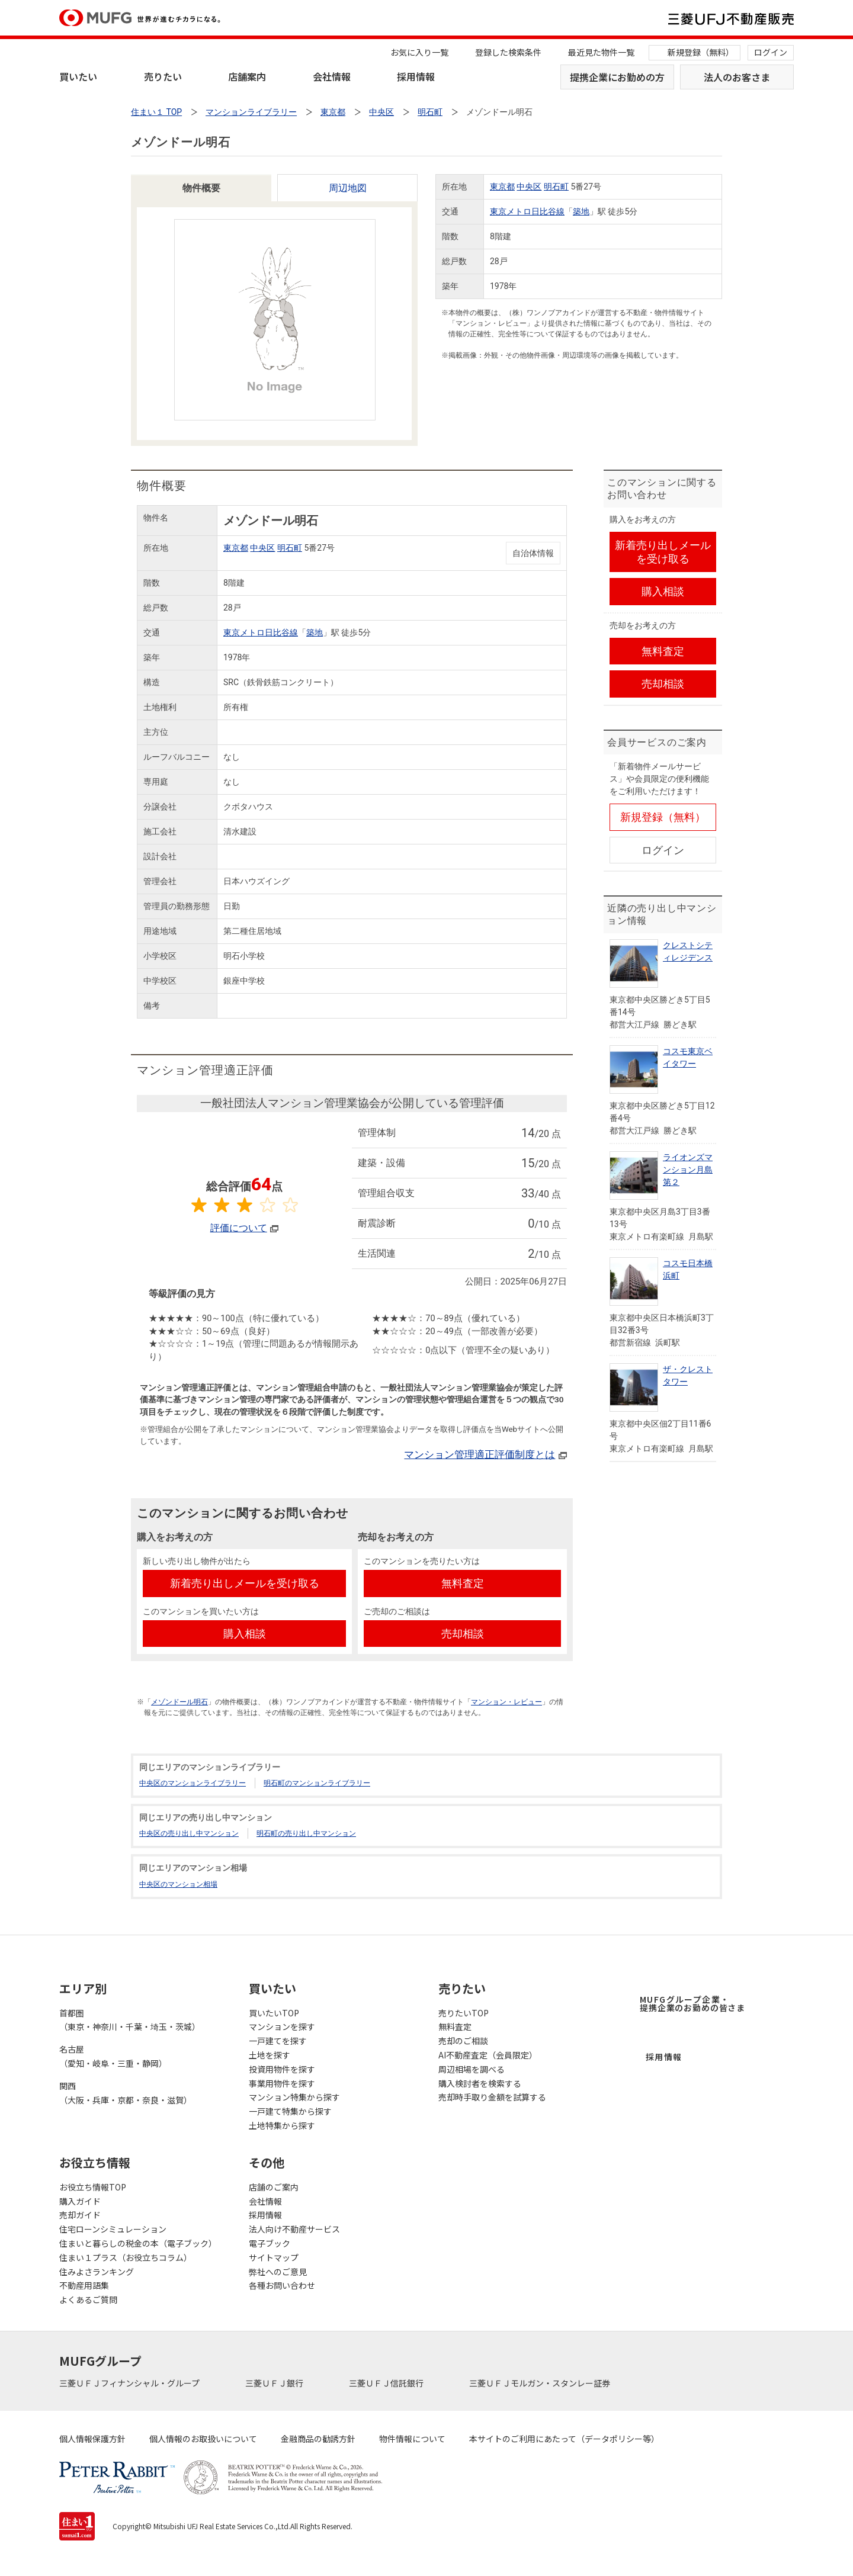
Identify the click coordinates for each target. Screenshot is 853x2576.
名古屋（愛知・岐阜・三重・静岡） (113, 2056)
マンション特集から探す (294, 2097)
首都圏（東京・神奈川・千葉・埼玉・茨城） (129, 2020)
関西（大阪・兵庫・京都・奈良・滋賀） (125, 2093)
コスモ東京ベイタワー (688, 1057)
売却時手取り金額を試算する (492, 2097)
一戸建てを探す (278, 2041)
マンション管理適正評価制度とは (479, 1454)
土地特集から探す (282, 2125)
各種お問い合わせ (282, 2285)
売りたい (163, 76)
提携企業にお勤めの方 (617, 77)
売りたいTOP (463, 2013)
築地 (581, 211)
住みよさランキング (96, 2272)
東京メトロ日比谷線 (527, 211)
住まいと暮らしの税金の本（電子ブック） (138, 2243)
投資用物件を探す (282, 2069)
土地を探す (269, 2055)
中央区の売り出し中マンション (189, 1833)
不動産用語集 (84, 2285)
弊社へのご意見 (278, 2272)
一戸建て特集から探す (290, 2111)
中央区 (529, 186)
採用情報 (416, 76)
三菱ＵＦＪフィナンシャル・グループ (130, 2383)
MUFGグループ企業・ (692, 2003)
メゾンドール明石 (179, 1702)
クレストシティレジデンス (688, 951)
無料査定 (455, 2026)
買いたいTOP (274, 2013)
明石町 (556, 186)
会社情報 (332, 76)
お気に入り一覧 (419, 52)
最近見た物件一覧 (601, 52)
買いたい (78, 76)
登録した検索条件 (508, 52)
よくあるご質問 (88, 2299)
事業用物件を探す (282, 2083)
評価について (238, 1228)
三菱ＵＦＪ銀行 (275, 2383)
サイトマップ (274, 2257)
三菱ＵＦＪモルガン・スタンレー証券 (540, 2383)
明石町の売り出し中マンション (306, 1833)
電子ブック (269, 2243)
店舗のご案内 (274, 2187)
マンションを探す (282, 2026)
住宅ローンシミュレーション (112, 2229)
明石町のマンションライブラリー (317, 1783)
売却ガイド (80, 2215)
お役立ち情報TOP (92, 2187)
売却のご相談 (463, 2041)
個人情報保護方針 (92, 2438)
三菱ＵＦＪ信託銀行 (387, 2383)
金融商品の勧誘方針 (318, 2438)
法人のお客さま (737, 77)
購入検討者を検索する (479, 2083)
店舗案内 (247, 76)
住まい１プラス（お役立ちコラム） (125, 2257)
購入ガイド (80, 2201)
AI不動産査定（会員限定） (487, 2055)
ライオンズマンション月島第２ (688, 1169)
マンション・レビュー (506, 1702)
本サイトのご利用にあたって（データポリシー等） (564, 2438)
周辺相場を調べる (471, 2069)
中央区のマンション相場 (178, 1884)
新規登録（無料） (701, 52)
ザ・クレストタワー (688, 1375)
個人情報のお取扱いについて (203, 2438)
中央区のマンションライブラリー (192, 1783)
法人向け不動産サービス (294, 2229)
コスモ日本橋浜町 (688, 1269)
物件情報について (412, 2438)
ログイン (770, 52)
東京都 (502, 186)
